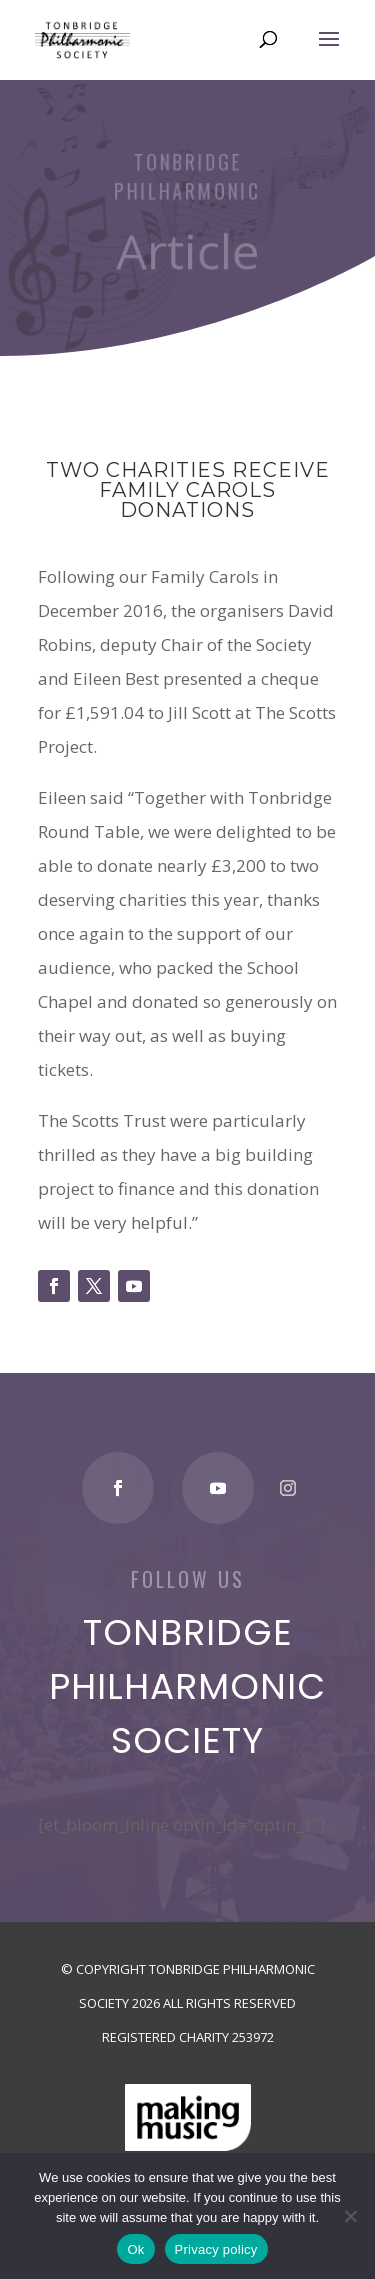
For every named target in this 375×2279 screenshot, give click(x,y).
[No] (350, 2216)
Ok (135, 2249)
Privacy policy (216, 2249)
